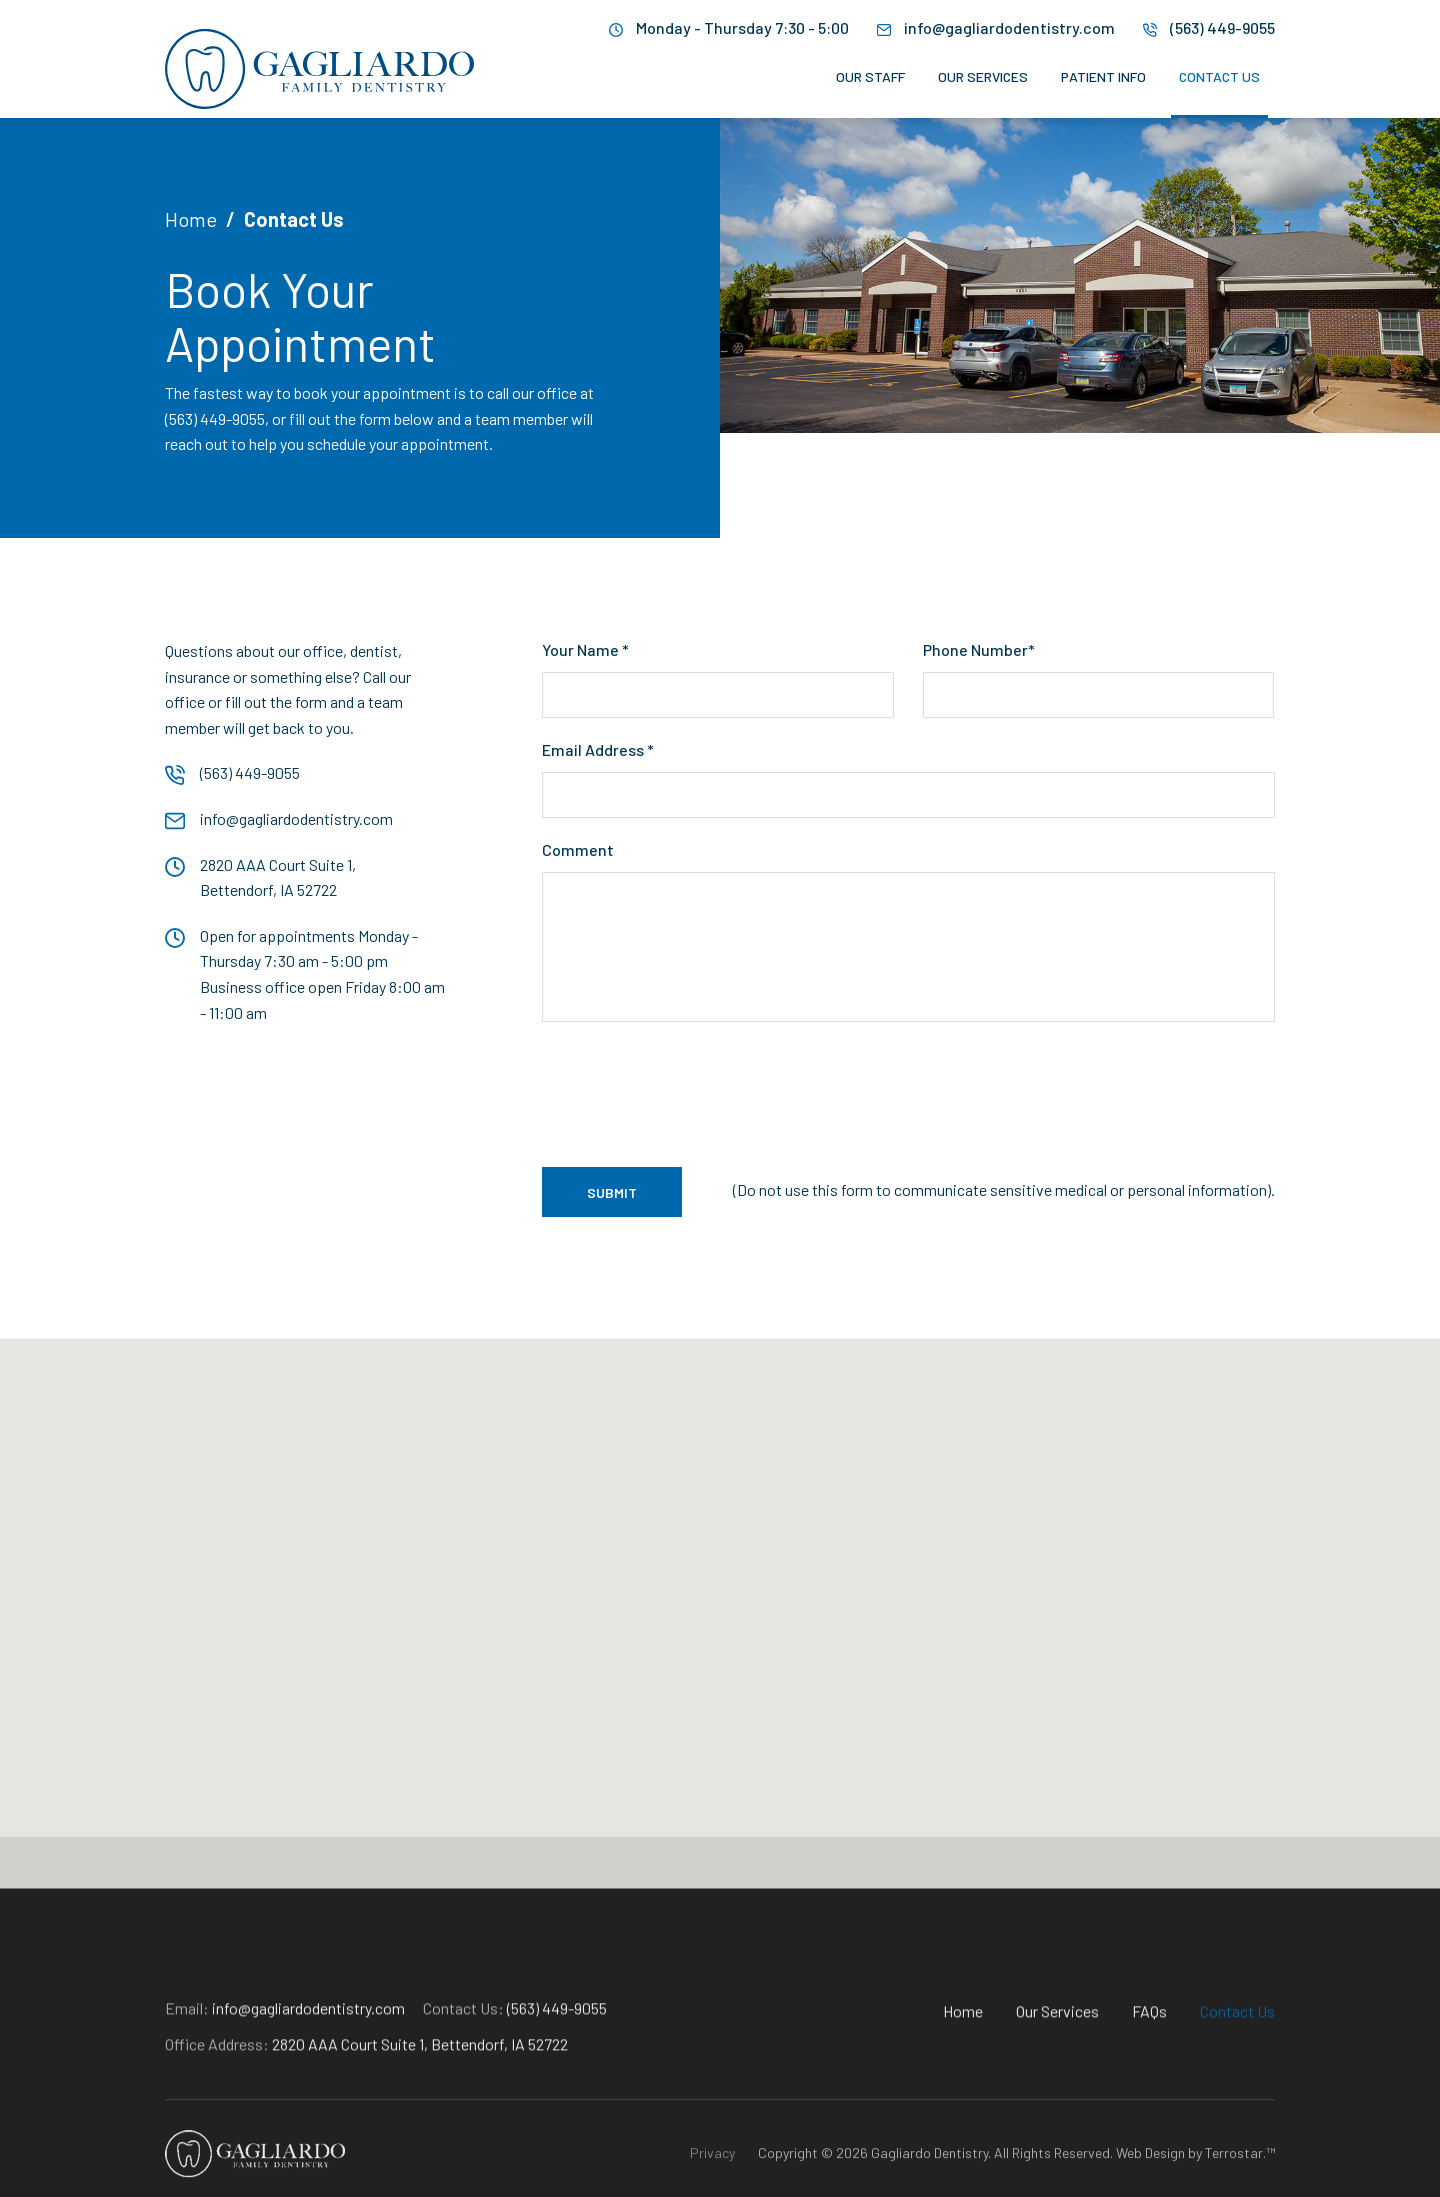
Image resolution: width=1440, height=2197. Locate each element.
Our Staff (870, 77)
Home (191, 219)
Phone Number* (979, 649)
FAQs (1149, 2081)
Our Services (983, 77)
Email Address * (598, 749)
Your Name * (585, 649)
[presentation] (694, 1093)
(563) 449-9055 (1222, 27)
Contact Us (1219, 77)
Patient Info (1103, 77)
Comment (578, 849)
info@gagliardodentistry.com (1009, 27)
